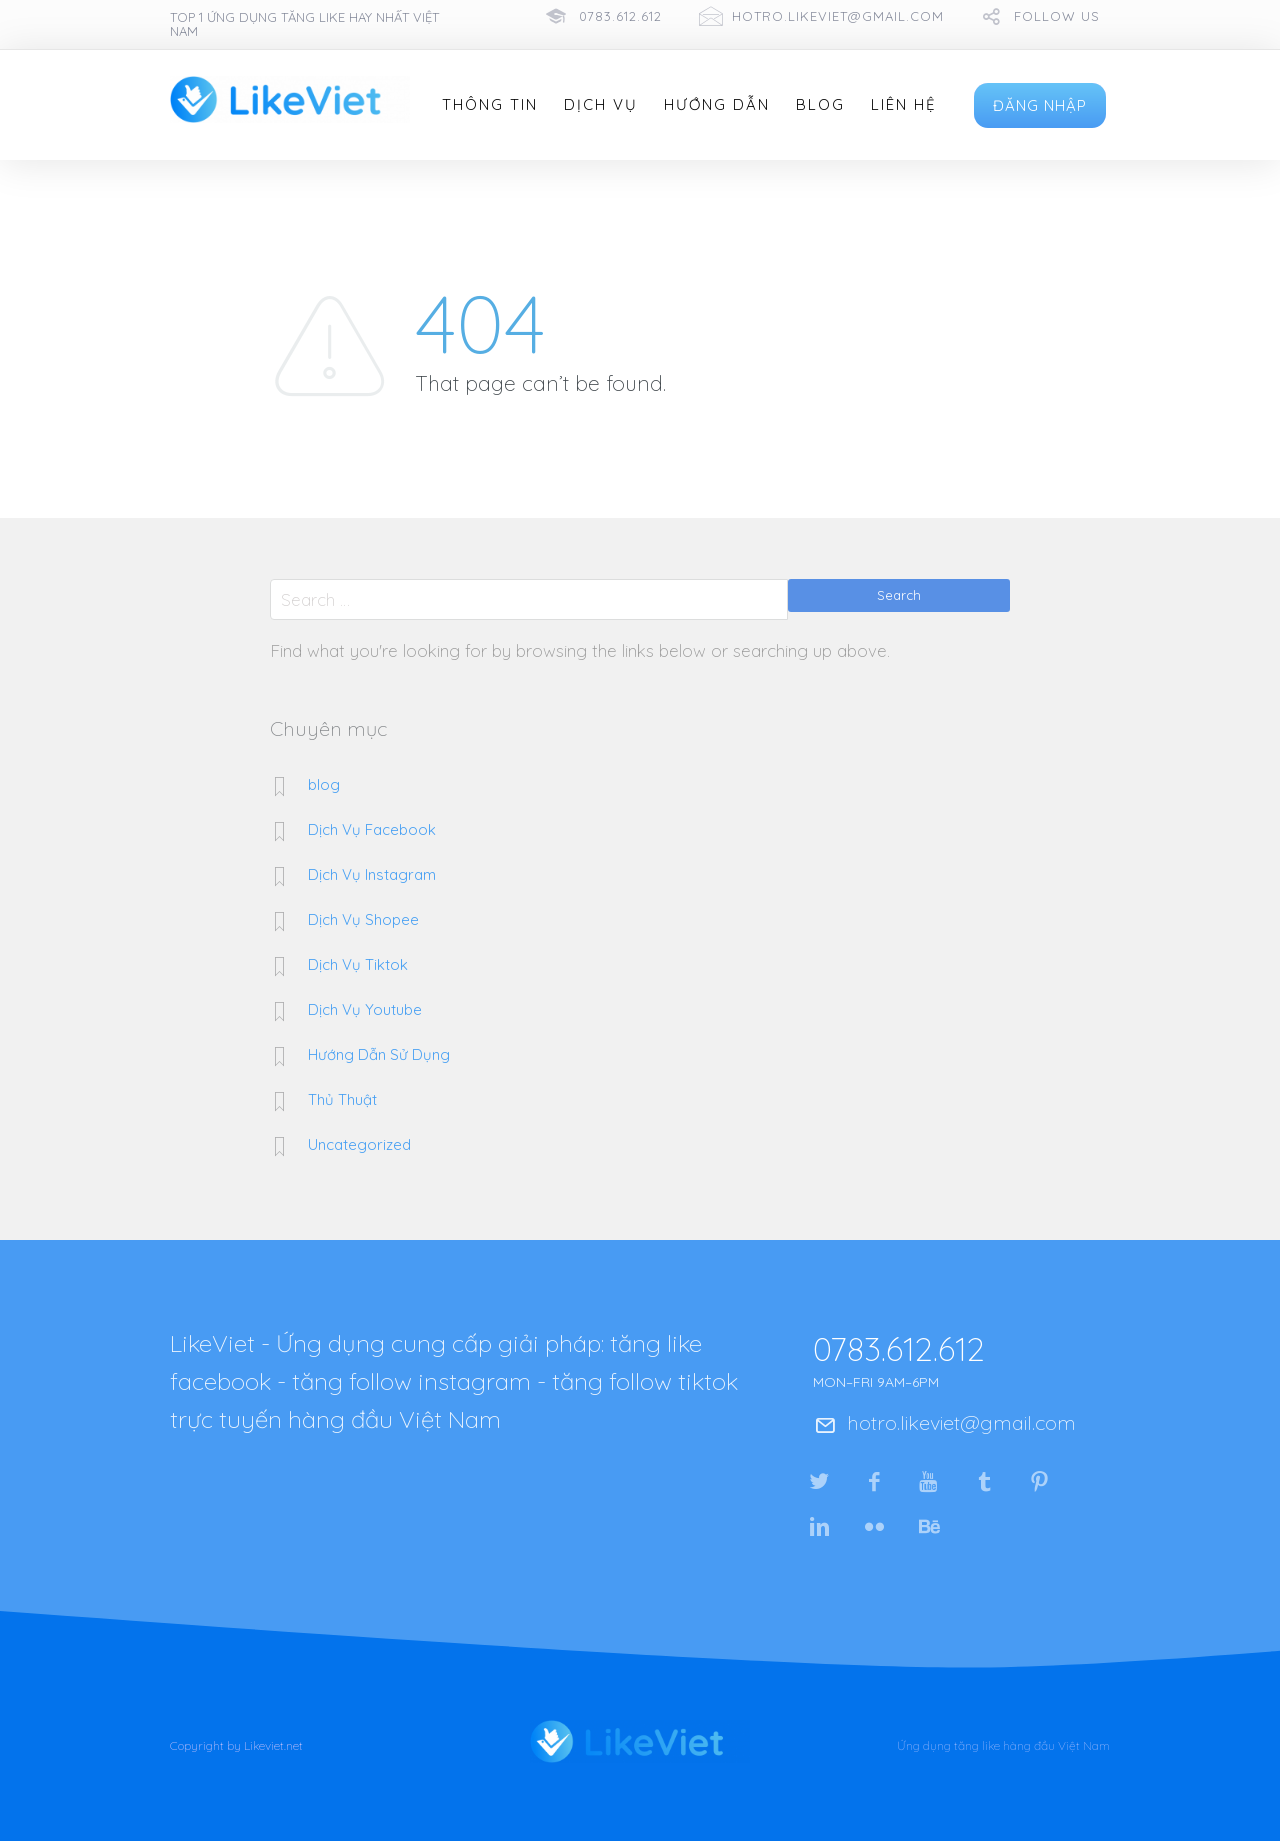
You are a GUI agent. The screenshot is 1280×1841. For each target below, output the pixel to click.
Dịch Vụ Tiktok (358, 964)
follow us (1057, 16)
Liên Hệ (904, 105)
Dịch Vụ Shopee (363, 919)
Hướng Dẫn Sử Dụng (379, 1054)
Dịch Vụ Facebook (372, 829)
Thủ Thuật (342, 1099)
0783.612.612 (620, 16)
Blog (820, 105)
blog (324, 784)
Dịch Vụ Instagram (372, 874)
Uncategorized (359, 1144)
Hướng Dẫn (717, 105)
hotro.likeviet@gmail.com (838, 16)
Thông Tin (490, 105)
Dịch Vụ (601, 105)
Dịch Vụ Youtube (365, 1009)
